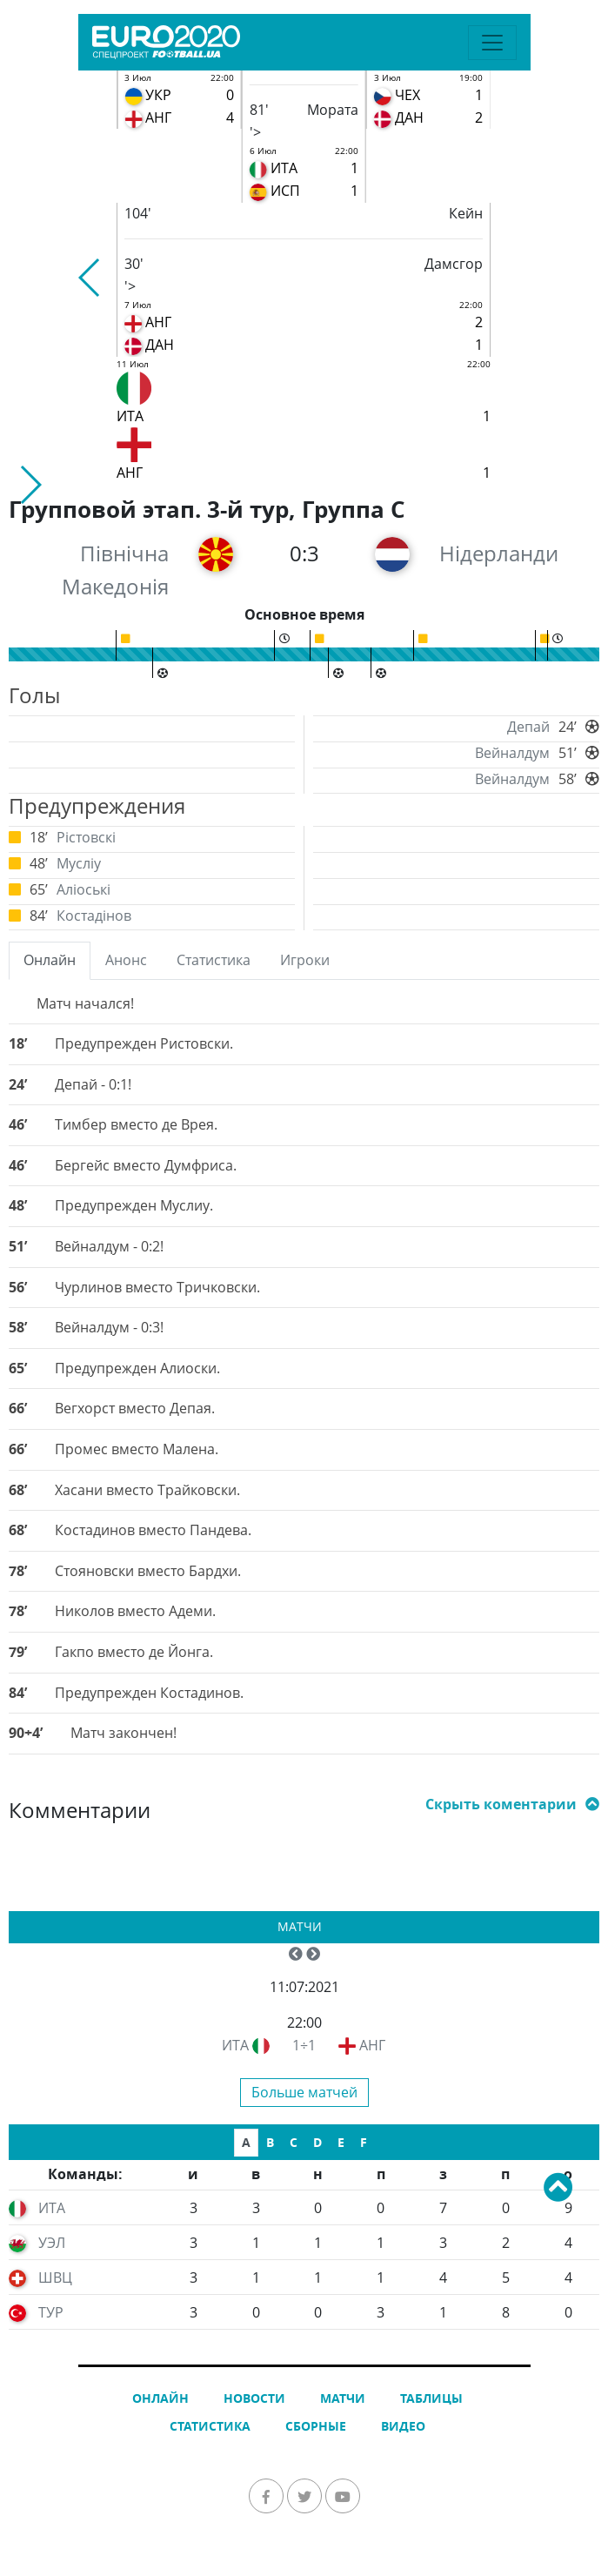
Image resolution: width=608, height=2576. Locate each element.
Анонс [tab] (126, 959)
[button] (90, 277)
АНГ (372, 2045)
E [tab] (340, 2142)
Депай (528, 726)
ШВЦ (55, 2277)
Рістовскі (86, 837)
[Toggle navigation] (492, 42)
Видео (403, 2426)
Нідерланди (498, 553)
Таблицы (431, 2398)
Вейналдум (512, 752)
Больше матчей (304, 2092)
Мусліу (79, 863)
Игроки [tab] (305, 959)
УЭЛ (51, 2242)
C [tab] (293, 2142)
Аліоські (83, 889)
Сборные (315, 2426)
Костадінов (94, 915)
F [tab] (363, 2142)
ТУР (50, 2312)
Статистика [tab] (214, 959)
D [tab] (317, 2142)
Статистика (210, 2426)
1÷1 (304, 2045)
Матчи (299, 1926)
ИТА (235, 2045)
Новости (254, 2398)
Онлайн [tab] (49, 959)
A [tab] (246, 2142)
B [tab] (270, 2142)
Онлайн (160, 2398)
